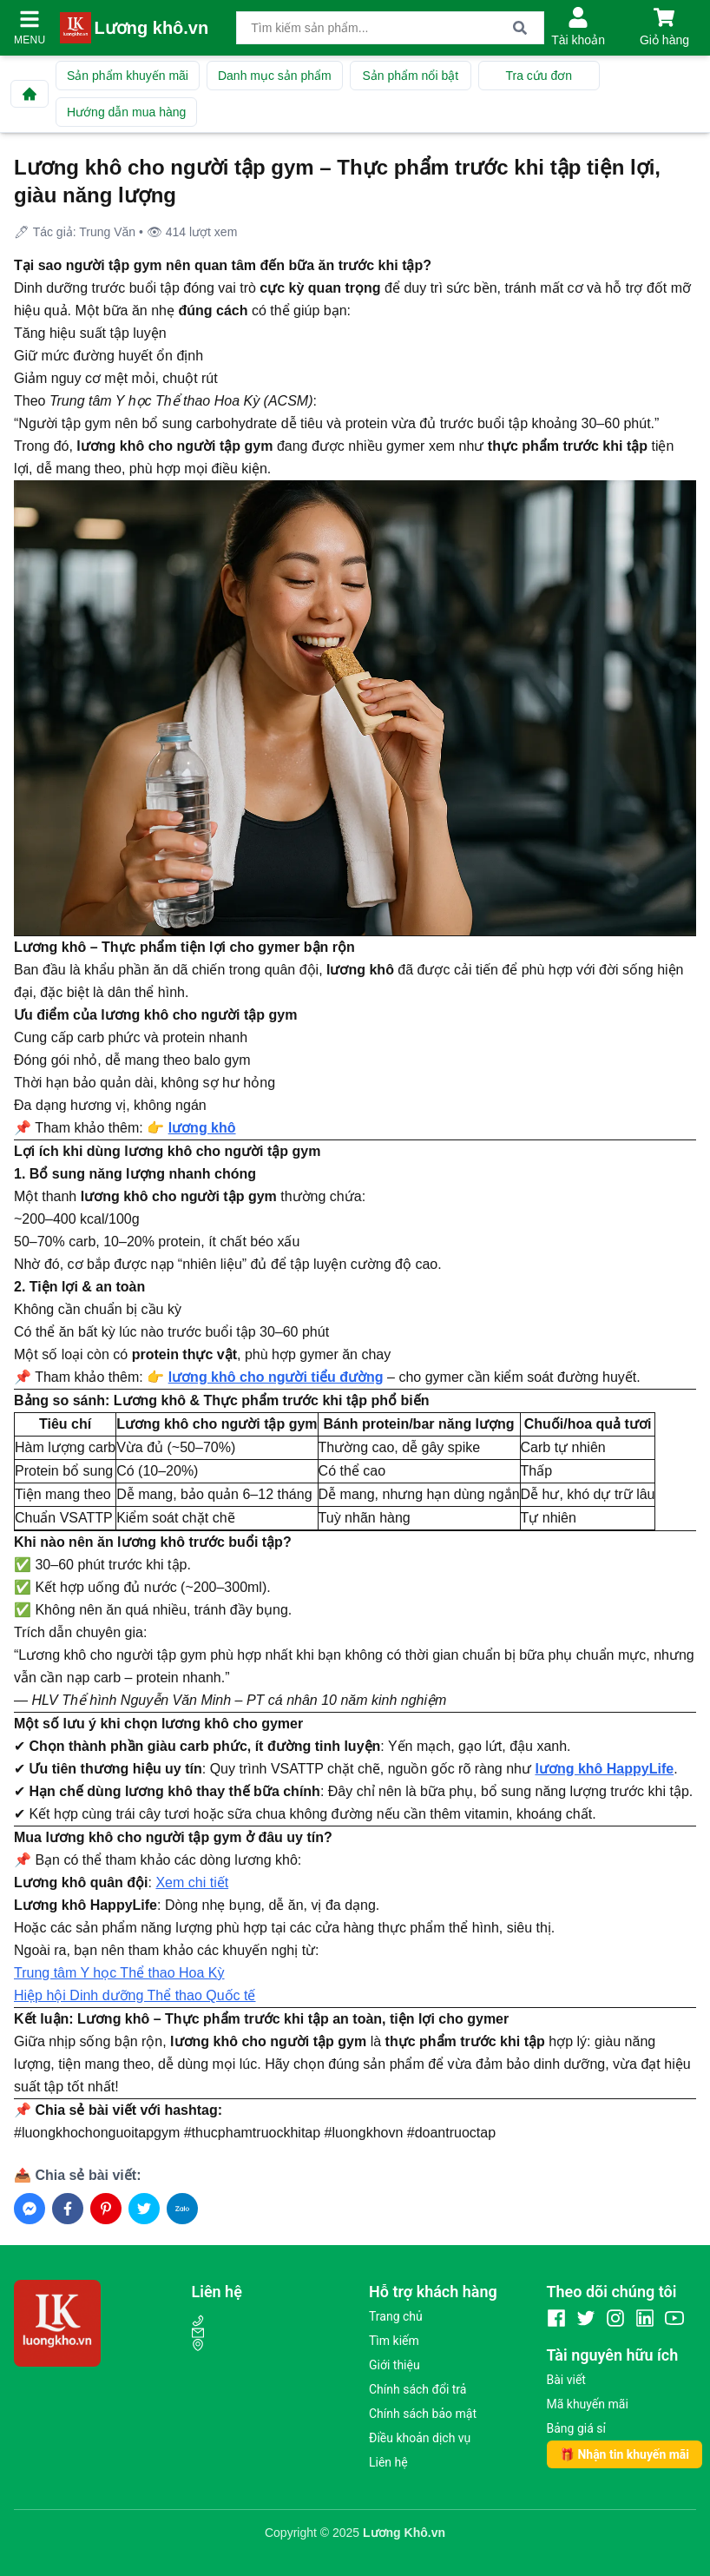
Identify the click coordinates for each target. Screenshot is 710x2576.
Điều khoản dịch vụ (419, 2438)
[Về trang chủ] (29, 94)
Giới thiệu (394, 2365)
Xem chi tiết (191, 1882)
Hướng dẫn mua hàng (126, 112)
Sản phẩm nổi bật (410, 76)
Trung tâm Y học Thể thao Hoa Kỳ (119, 1972)
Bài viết (566, 2380)
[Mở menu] (29, 19)
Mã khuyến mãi (587, 2404)
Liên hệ (388, 2462)
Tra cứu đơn (538, 76)
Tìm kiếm (394, 2341)
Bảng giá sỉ (576, 2428)
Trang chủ (396, 2316)
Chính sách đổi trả (417, 2389)
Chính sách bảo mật (423, 2414)
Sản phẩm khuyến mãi (127, 76)
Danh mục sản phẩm (275, 76)
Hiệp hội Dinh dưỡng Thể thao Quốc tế (135, 1995)
